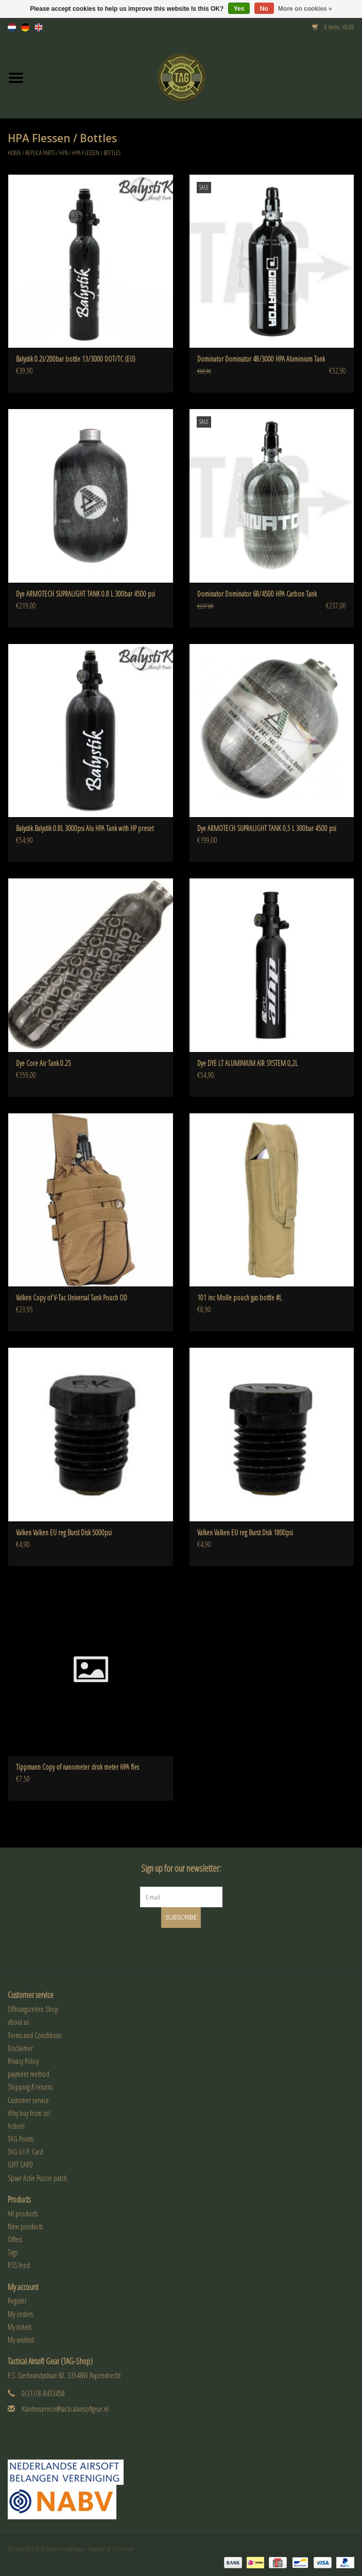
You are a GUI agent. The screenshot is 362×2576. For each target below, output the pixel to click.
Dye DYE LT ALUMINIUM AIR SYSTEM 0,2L (247, 1063)
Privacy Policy (23, 2061)
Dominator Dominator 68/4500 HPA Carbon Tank (257, 594)
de (25, 27)
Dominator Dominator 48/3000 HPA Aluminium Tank (261, 359)
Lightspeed (122, 2549)
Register (17, 2301)
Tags (13, 2252)
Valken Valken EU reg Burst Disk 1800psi (245, 1532)
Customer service (28, 2100)
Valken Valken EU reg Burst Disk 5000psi (64, 1532)
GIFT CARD (20, 2165)
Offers (15, 2239)
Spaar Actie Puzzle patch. (38, 2178)
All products (23, 2213)
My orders (20, 2314)
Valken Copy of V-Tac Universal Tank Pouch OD (71, 1297)
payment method (28, 2074)
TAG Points (20, 2139)
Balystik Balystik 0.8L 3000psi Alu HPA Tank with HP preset (84, 828)
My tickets (19, 2327)
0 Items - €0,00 (333, 27)
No (264, 8)
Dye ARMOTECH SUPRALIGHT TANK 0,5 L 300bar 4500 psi (266, 828)
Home (14, 152)
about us (18, 2022)
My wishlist (21, 2340)
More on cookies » (305, 8)
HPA (63, 152)
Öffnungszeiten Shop (33, 2009)
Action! (16, 2126)
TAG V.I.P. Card (25, 2152)
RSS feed (19, 2265)
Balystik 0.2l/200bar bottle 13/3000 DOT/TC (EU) (75, 359)
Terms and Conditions (34, 2035)
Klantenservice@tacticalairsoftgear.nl (65, 2409)
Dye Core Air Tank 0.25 (43, 1063)
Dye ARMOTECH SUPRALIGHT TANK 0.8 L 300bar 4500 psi (85, 594)
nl (12, 27)
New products (25, 2226)
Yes (239, 8)
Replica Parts (40, 152)
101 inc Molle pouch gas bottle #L (239, 1297)
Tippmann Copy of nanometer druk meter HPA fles (77, 1767)
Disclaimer (20, 2048)
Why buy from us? (29, 2113)
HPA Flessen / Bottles (96, 152)
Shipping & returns (30, 2087)
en (39, 27)
